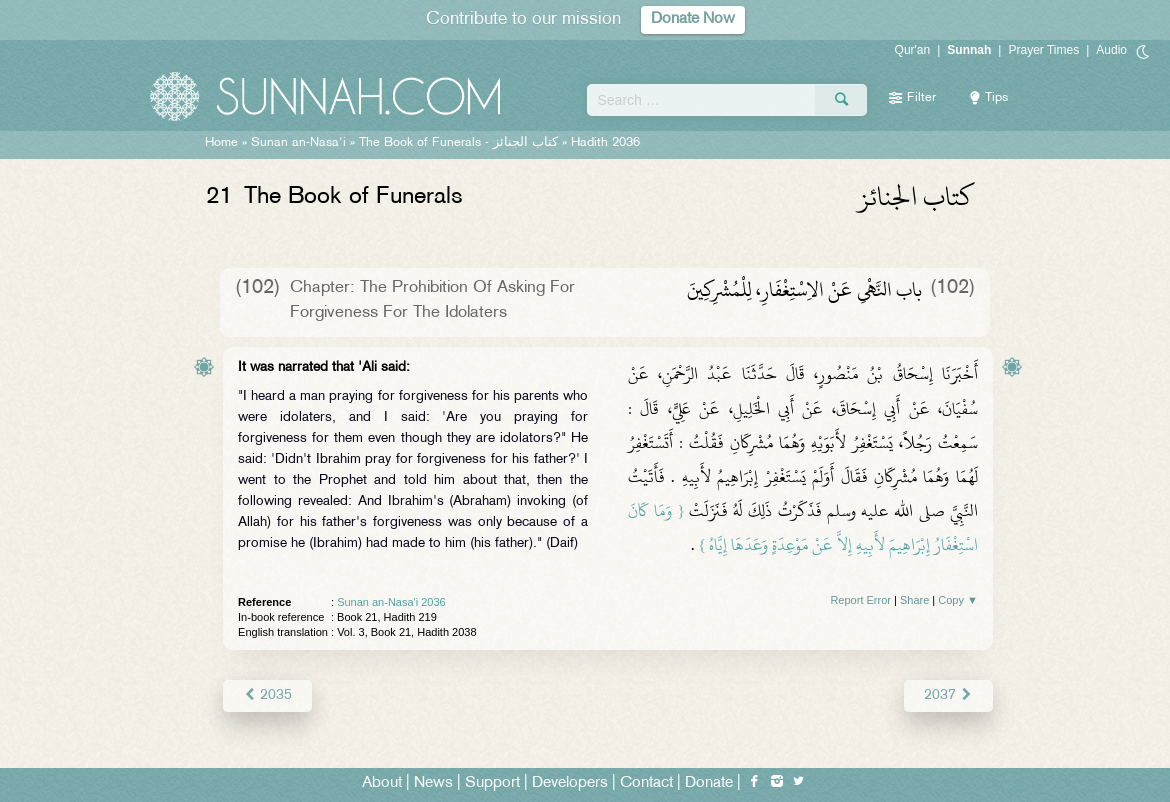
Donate (709, 783)
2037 (948, 695)
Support (492, 783)
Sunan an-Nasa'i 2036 (391, 602)
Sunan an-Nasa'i (298, 143)
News (433, 783)
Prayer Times (1043, 50)
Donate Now (693, 19)
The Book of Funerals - (458, 143)
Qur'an (913, 50)
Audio (1111, 50)
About (382, 783)
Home (221, 143)
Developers (570, 783)
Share (914, 600)
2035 (267, 695)
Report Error (860, 600)
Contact (646, 783)
